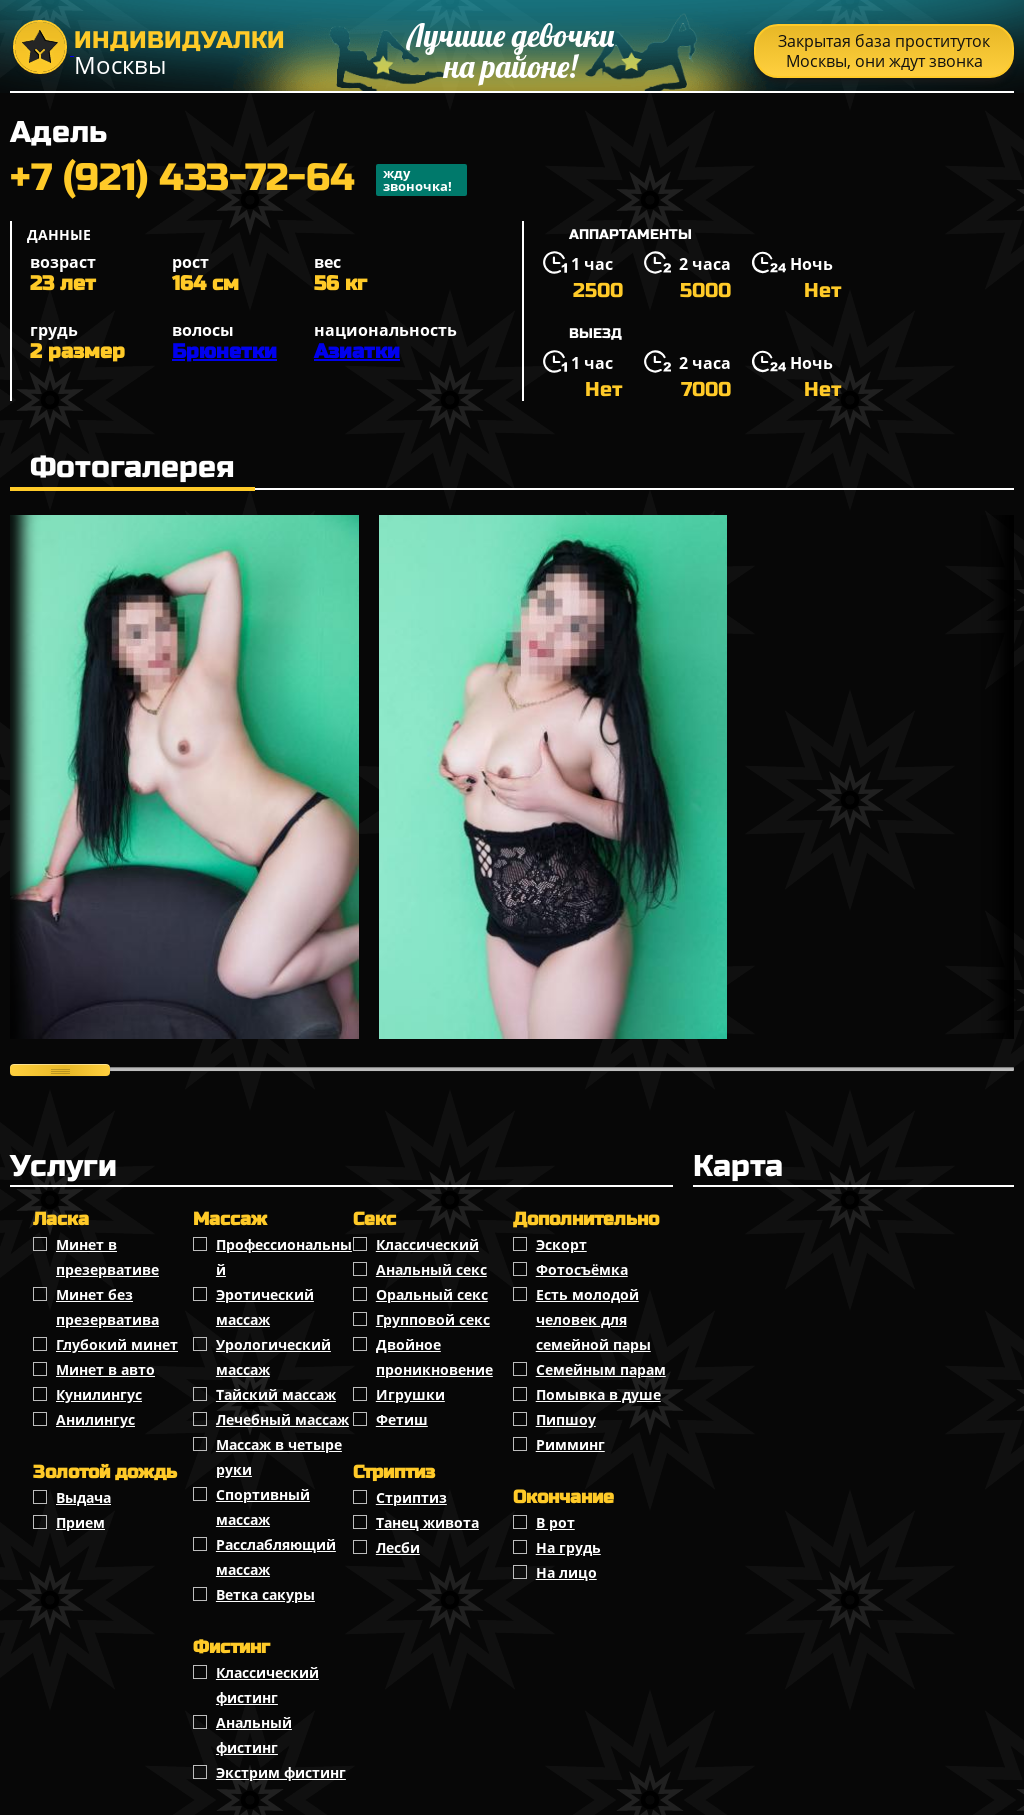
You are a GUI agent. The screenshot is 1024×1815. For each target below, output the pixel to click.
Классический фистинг (267, 1685)
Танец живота (427, 1522)
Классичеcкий (427, 1244)
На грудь (568, 1547)
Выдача (83, 1497)
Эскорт (561, 1244)
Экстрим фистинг (281, 1772)
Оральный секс (432, 1294)
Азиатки (357, 351)
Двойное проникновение (434, 1357)
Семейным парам (601, 1369)
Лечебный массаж (282, 1419)
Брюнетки (224, 351)
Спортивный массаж (263, 1507)
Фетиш (402, 1419)
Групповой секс (433, 1319)
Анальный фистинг (254, 1735)
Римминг (570, 1444)
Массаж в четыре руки (279, 1457)
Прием (80, 1522)
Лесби (398, 1547)
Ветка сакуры (265, 1594)
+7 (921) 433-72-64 (238, 180)
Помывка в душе (598, 1394)
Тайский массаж (276, 1394)
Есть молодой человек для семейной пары (593, 1319)
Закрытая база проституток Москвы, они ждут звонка (884, 51)
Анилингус (95, 1419)
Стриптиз (411, 1497)
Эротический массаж (265, 1307)
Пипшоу (566, 1419)
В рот (555, 1522)
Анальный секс (431, 1269)
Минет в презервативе (107, 1257)
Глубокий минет (117, 1344)
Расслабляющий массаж (276, 1557)
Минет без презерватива (107, 1307)
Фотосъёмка (582, 1269)
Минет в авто (105, 1369)
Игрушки (410, 1394)
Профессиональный (284, 1257)
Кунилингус (99, 1394)
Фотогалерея (132, 467)
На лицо (566, 1572)
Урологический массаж (273, 1357)
